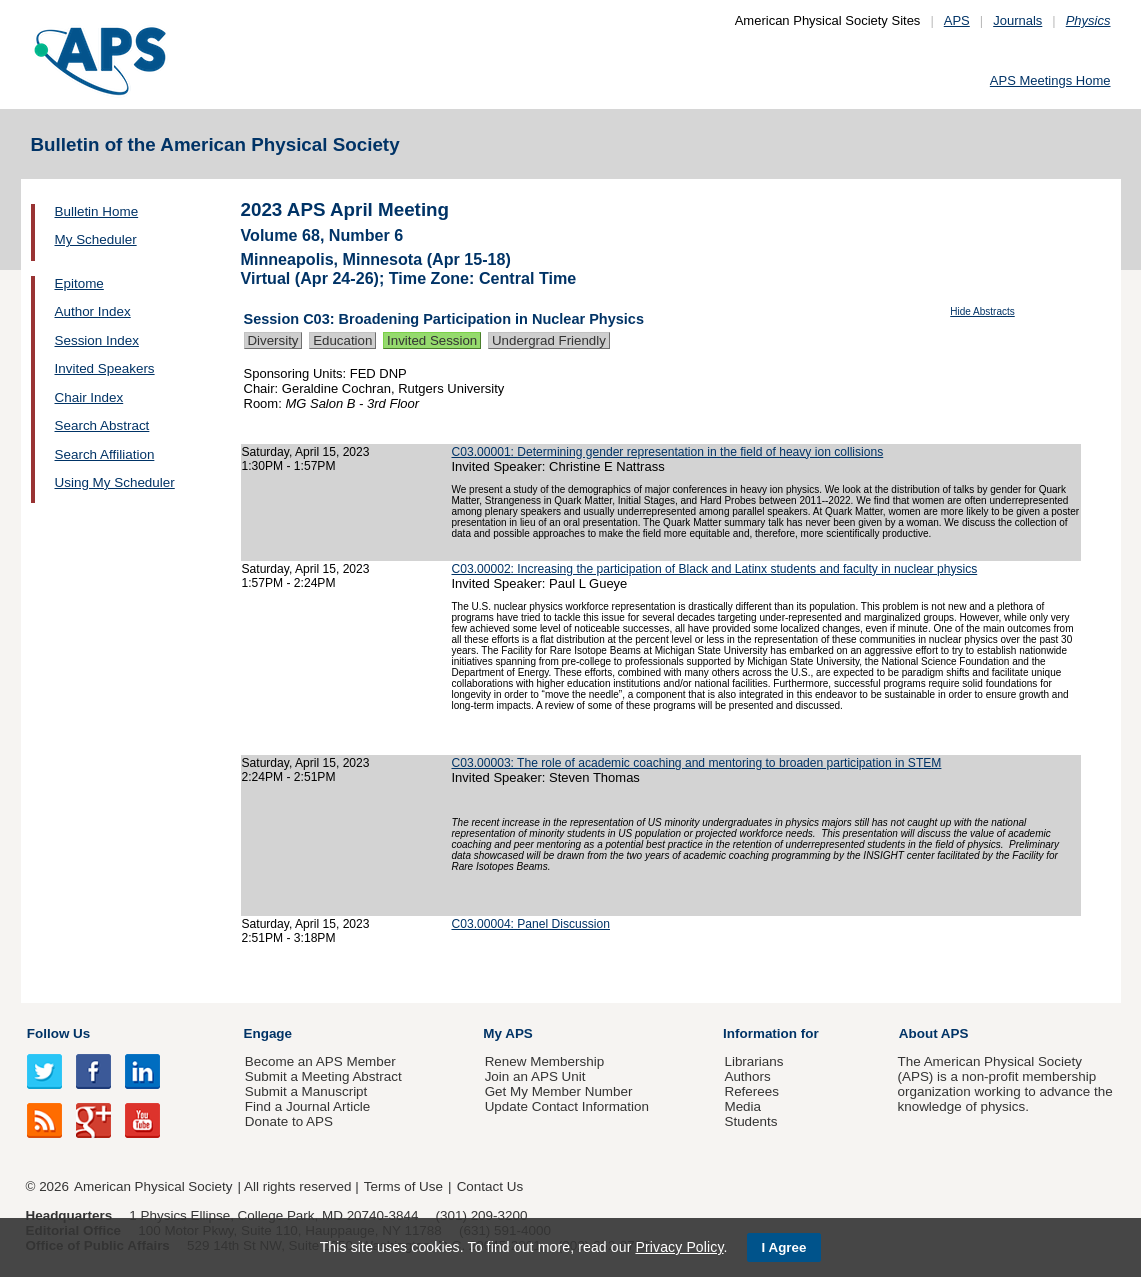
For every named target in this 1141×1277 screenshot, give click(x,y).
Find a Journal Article (307, 1106)
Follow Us (58, 1033)
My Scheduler (96, 239)
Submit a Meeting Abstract (323, 1076)
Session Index (97, 340)
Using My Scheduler (115, 482)
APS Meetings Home (1050, 80)
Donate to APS (289, 1121)
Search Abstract (102, 425)
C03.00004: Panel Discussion (531, 924)
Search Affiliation (105, 454)
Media (742, 1106)
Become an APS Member (320, 1061)
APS (957, 20)
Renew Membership (545, 1061)
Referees (751, 1091)
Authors (747, 1076)
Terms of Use (403, 1186)
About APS (934, 1033)
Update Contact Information (567, 1106)
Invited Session (432, 340)
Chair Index (89, 397)
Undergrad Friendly (549, 340)
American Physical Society (153, 1186)
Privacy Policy (679, 1247)
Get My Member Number (559, 1091)
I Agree (784, 1247)
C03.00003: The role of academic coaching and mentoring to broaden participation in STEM (697, 763)
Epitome (79, 283)
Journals (1017, 20)
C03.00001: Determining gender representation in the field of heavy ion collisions (668, 452)
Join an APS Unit (535, 1076)
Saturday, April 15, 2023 (306, 452)
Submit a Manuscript (306, 1091)
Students (750, 1121)
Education (342, 340)
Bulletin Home (97, 211)
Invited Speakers (105, 368)
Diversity (273, 340)
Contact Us (490, 1186)
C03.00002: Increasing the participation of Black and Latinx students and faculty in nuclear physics (715, 569)
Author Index (93, 311)
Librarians (753, 1061)
